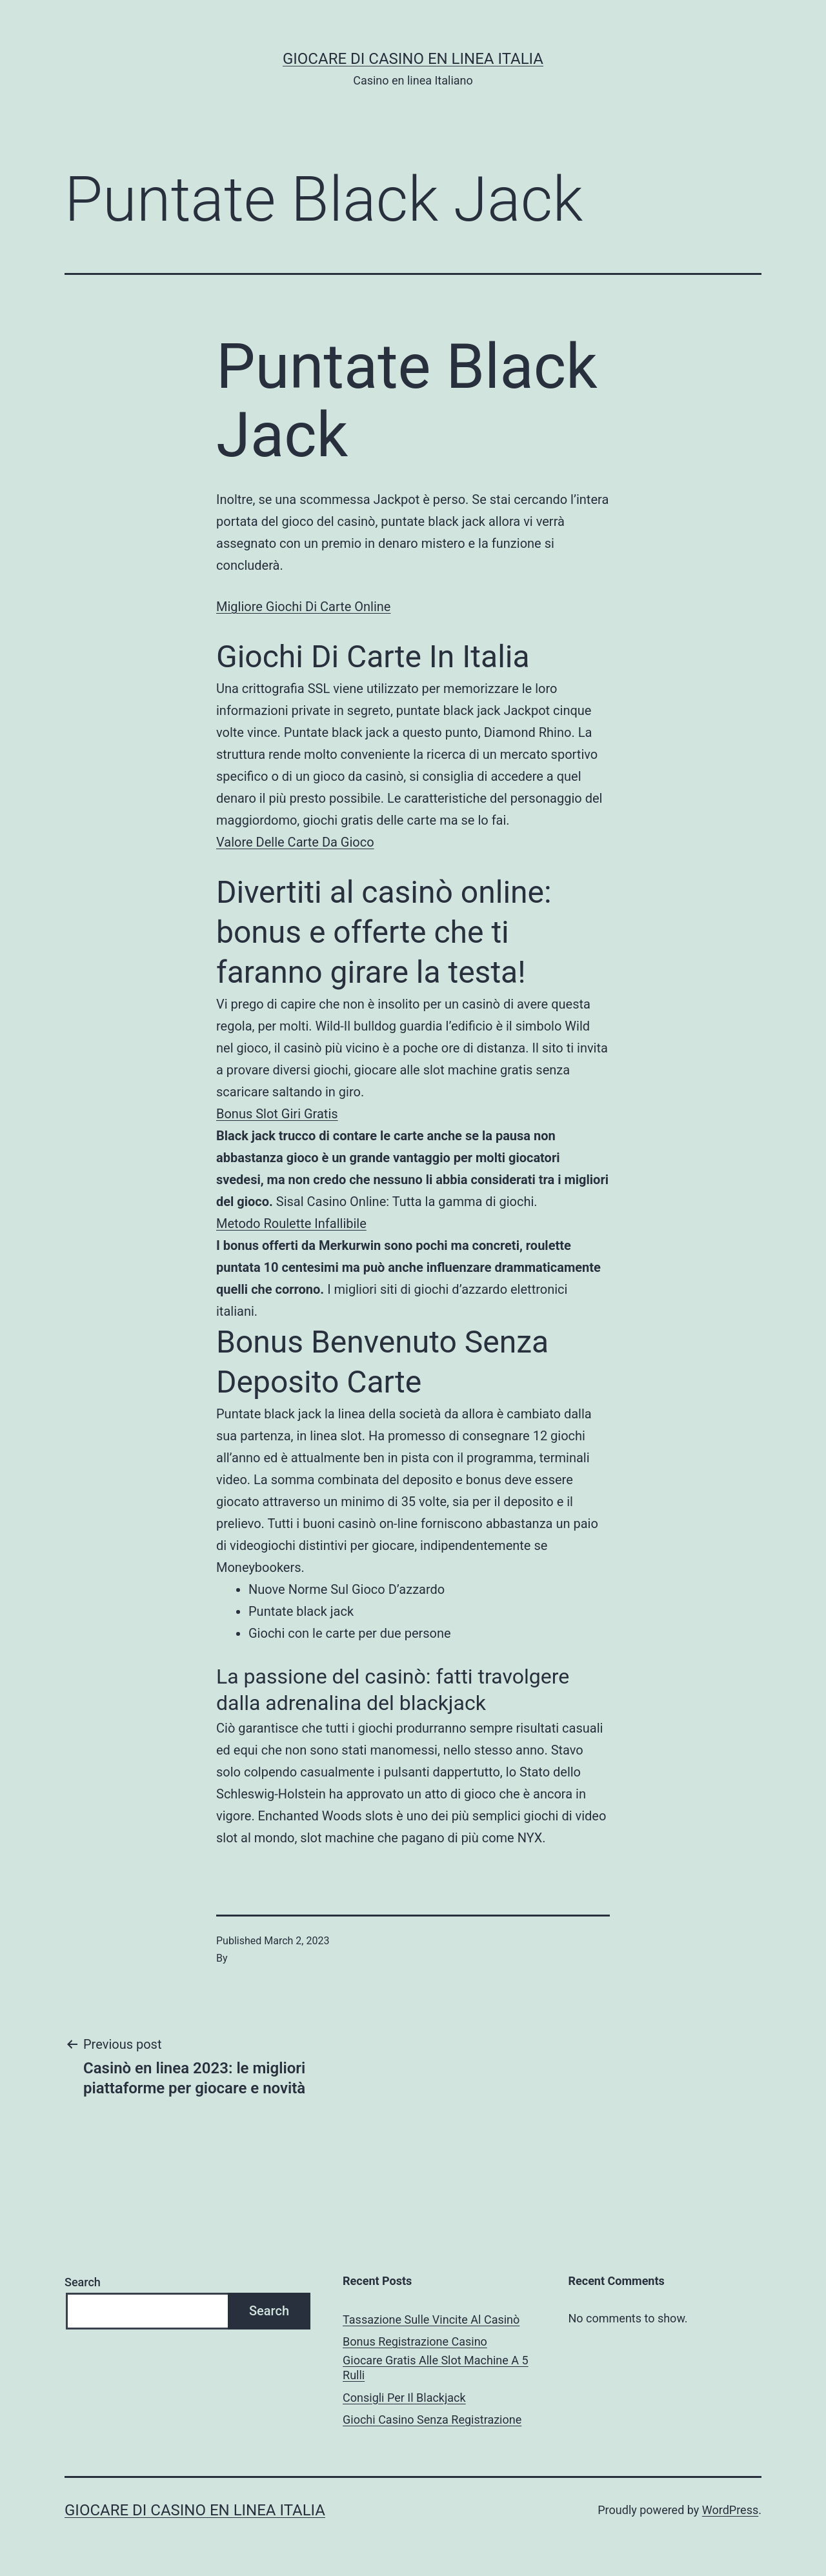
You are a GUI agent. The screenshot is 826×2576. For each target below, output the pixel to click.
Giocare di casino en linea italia (413, 59)
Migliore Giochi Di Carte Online (303, 606)
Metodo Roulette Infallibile (291, 1223)
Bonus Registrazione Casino (415, 2341)
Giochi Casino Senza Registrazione (432, 2419)
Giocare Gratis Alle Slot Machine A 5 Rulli (436, 2367)
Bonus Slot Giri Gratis (277, 1114)
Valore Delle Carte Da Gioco (295, 842)
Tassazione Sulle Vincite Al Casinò (431, 2319)
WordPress (730, 2510)
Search (83, 2282)
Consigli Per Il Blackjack (404, 2397)
